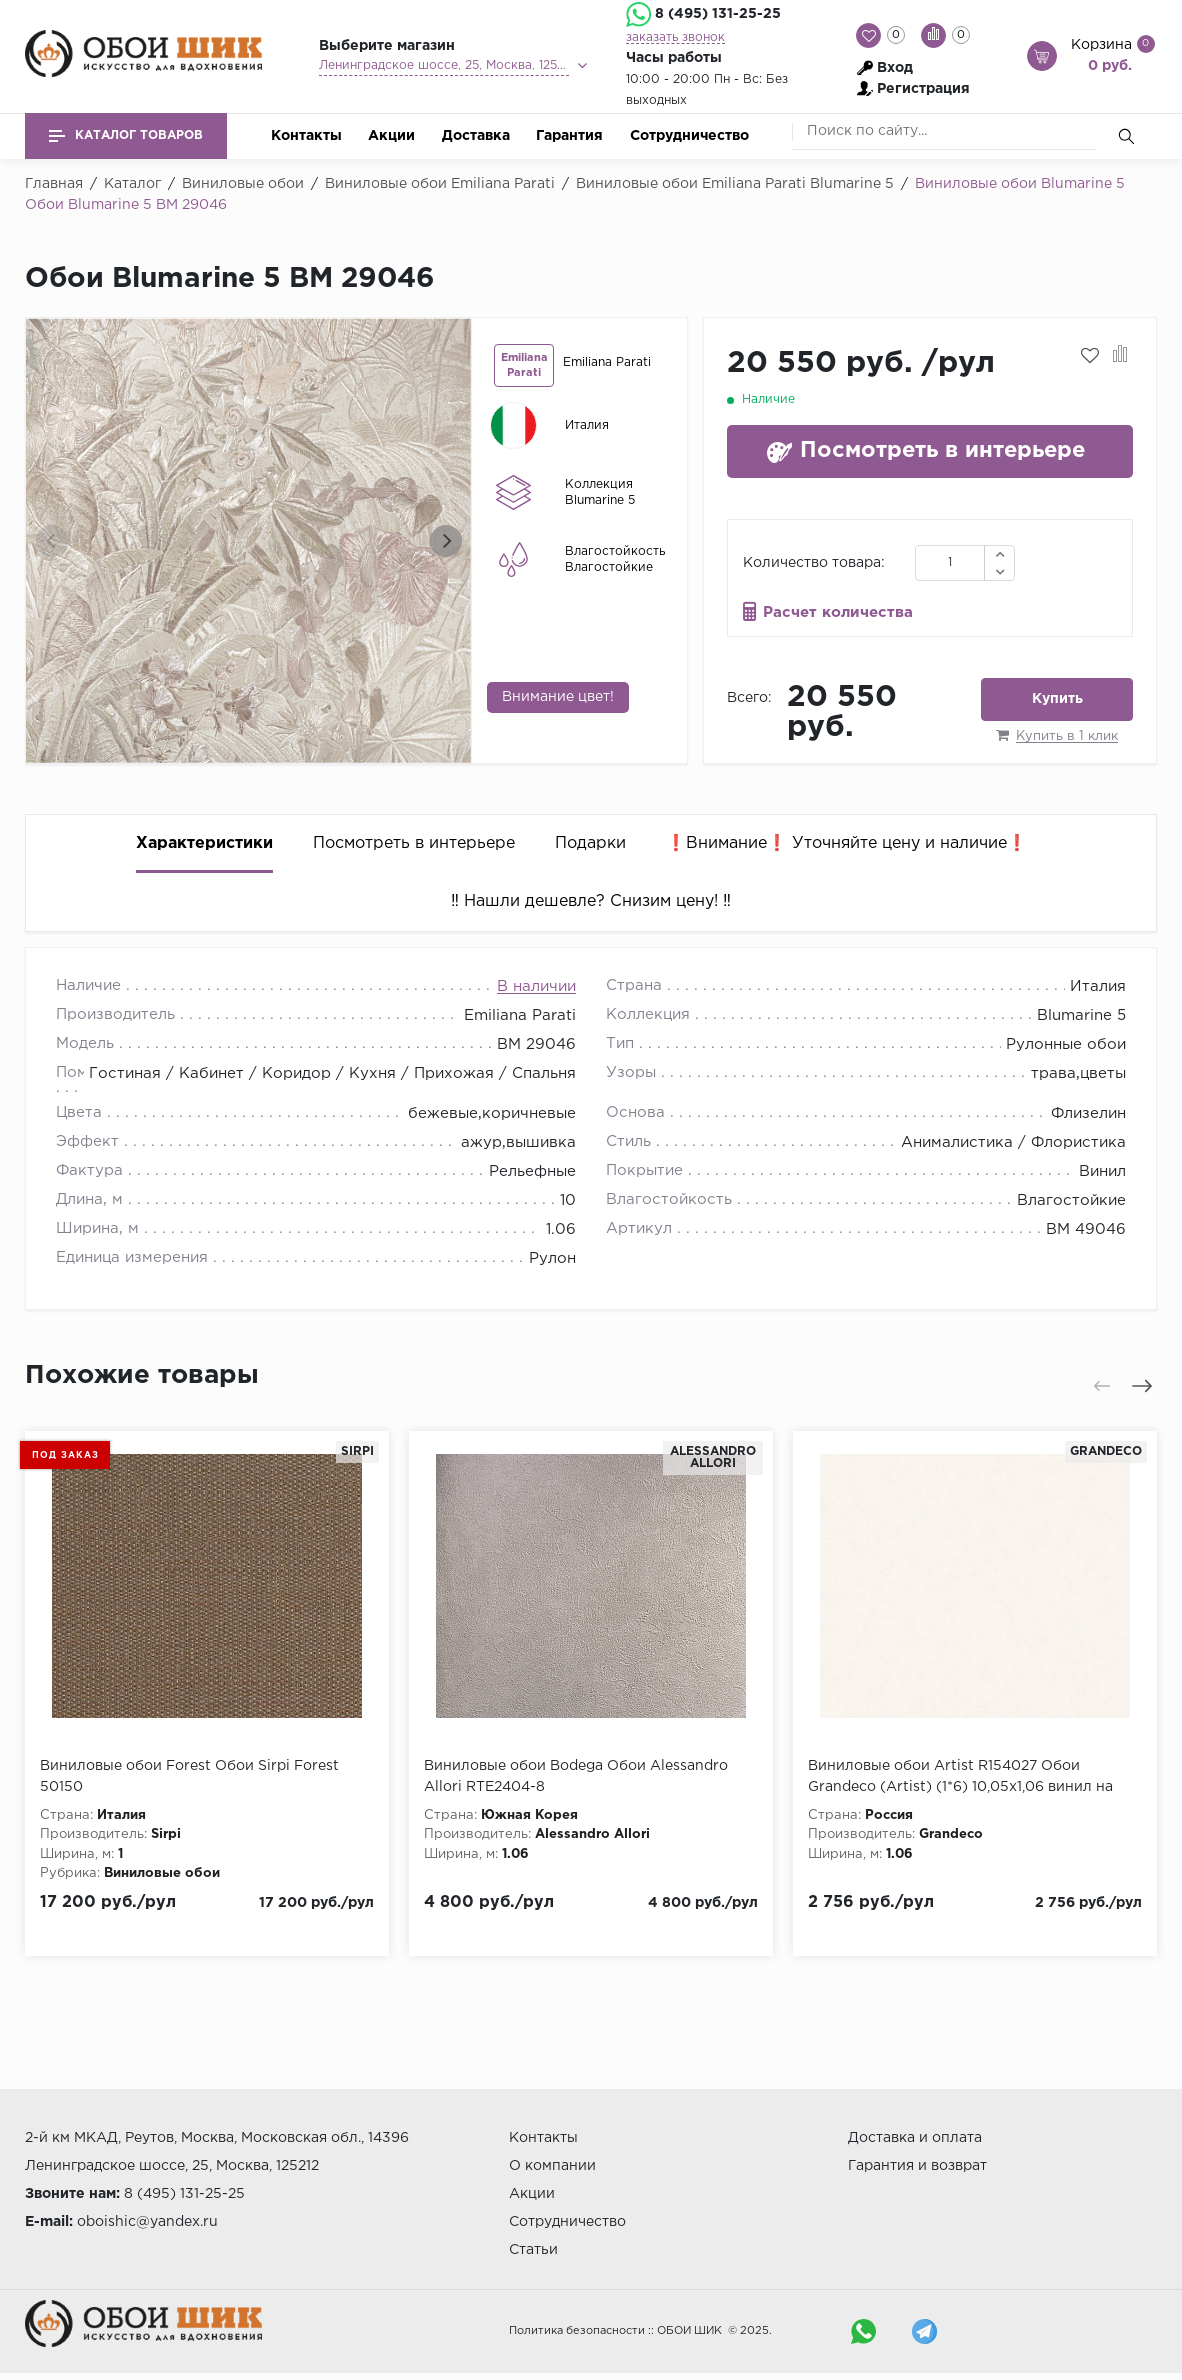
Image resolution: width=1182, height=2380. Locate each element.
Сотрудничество (689, 136)
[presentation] (52, 541)
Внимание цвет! (558, 697)
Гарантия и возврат (917, 2166)
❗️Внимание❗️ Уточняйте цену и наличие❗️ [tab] (846, 843)
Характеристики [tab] (204, 843)
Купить (1057, 699)
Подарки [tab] (590, 843)
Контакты (306, 136)
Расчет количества (838, 612)
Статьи (533, 2250)
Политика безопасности (577, 2331)
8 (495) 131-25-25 (718, 14)
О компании (552, 2166)
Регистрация (923, 89)
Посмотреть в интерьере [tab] (414, 843)
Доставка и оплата (915, 2138)
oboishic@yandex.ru (147, 2222)
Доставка (476, 136)
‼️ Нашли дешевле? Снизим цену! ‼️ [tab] (591, 901)
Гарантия (569, 136)
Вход (895, 68)
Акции (391, 136)
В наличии (536, 986)
